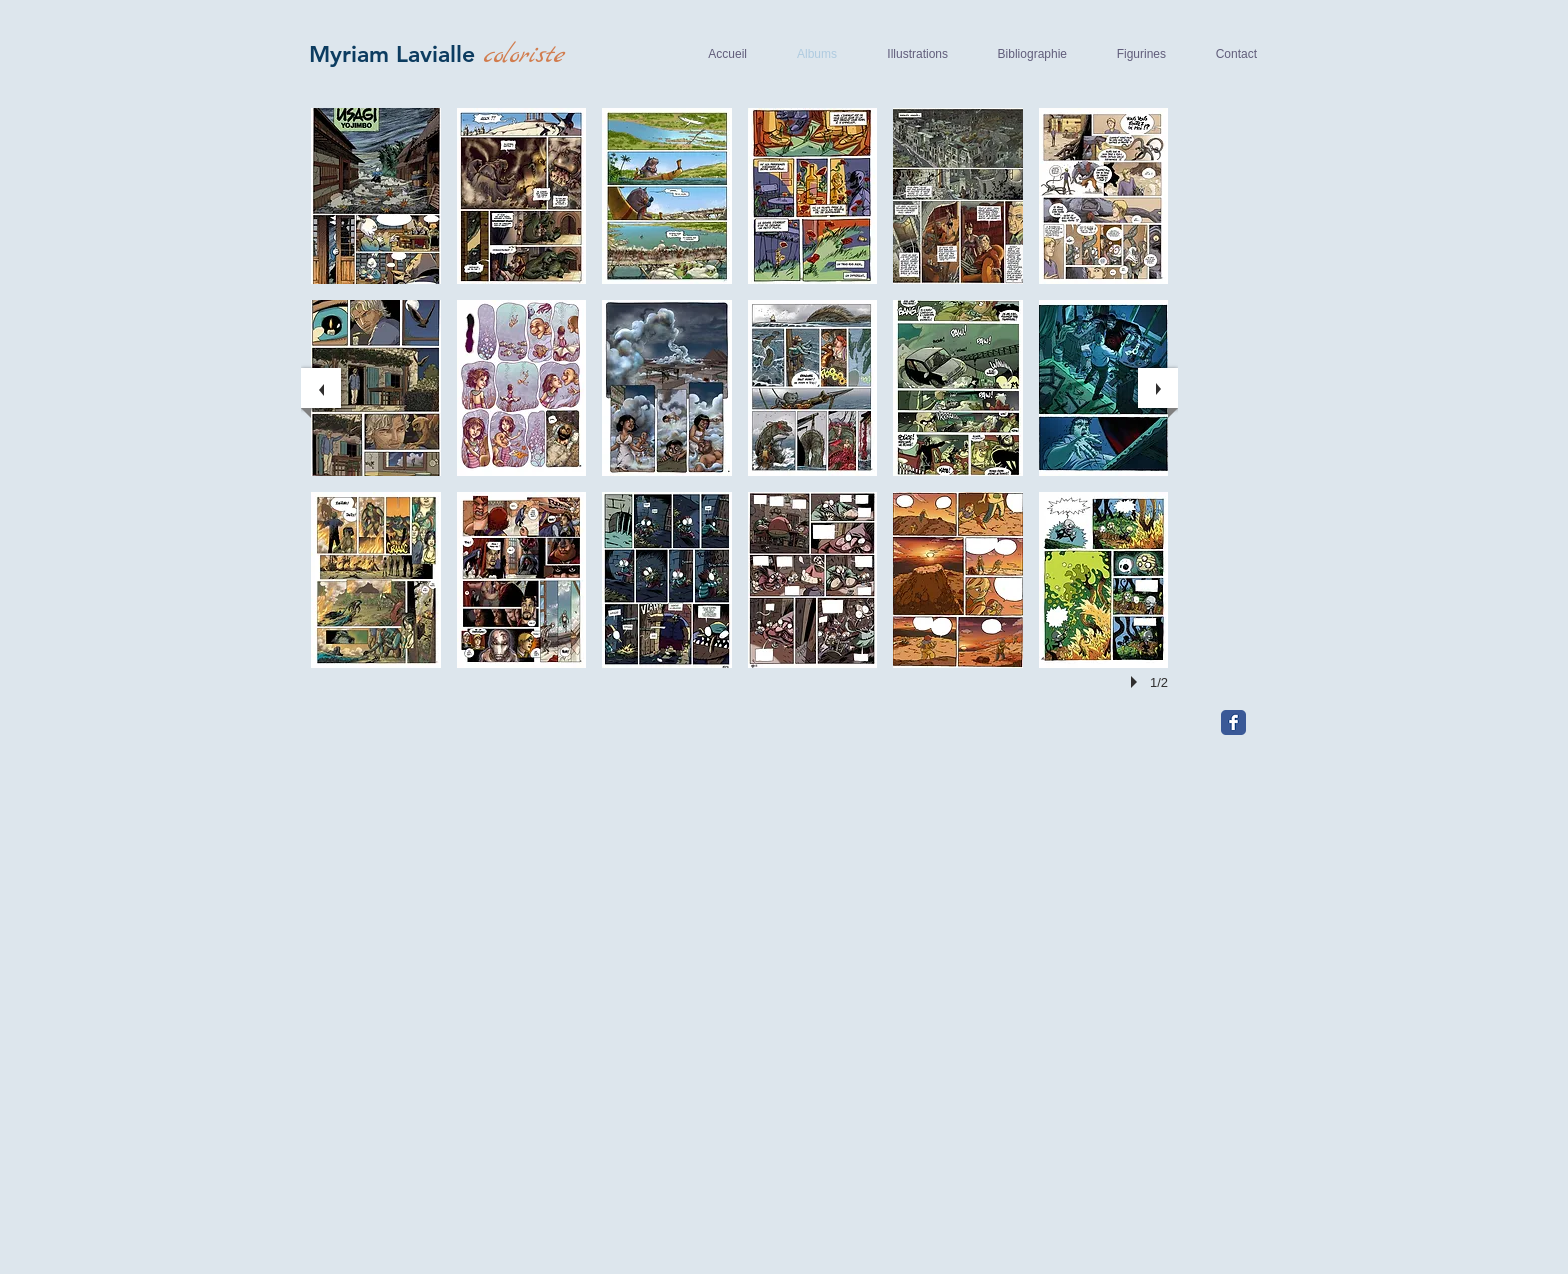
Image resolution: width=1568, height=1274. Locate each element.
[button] (376, 196)
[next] (1158, 388)
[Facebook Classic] (1233, 722)
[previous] (321, 388)
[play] (1137, 682)
